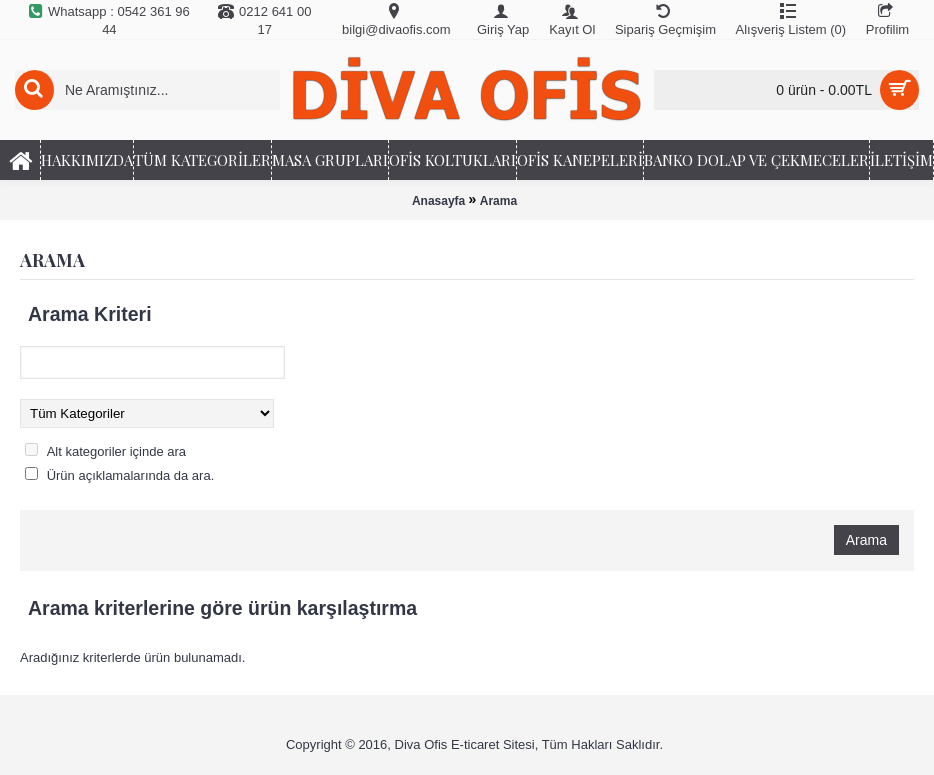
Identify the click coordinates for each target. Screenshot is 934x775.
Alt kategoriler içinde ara (116, 451)
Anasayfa (438, 201)
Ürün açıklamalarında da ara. (131, 475)
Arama (498, 201)
